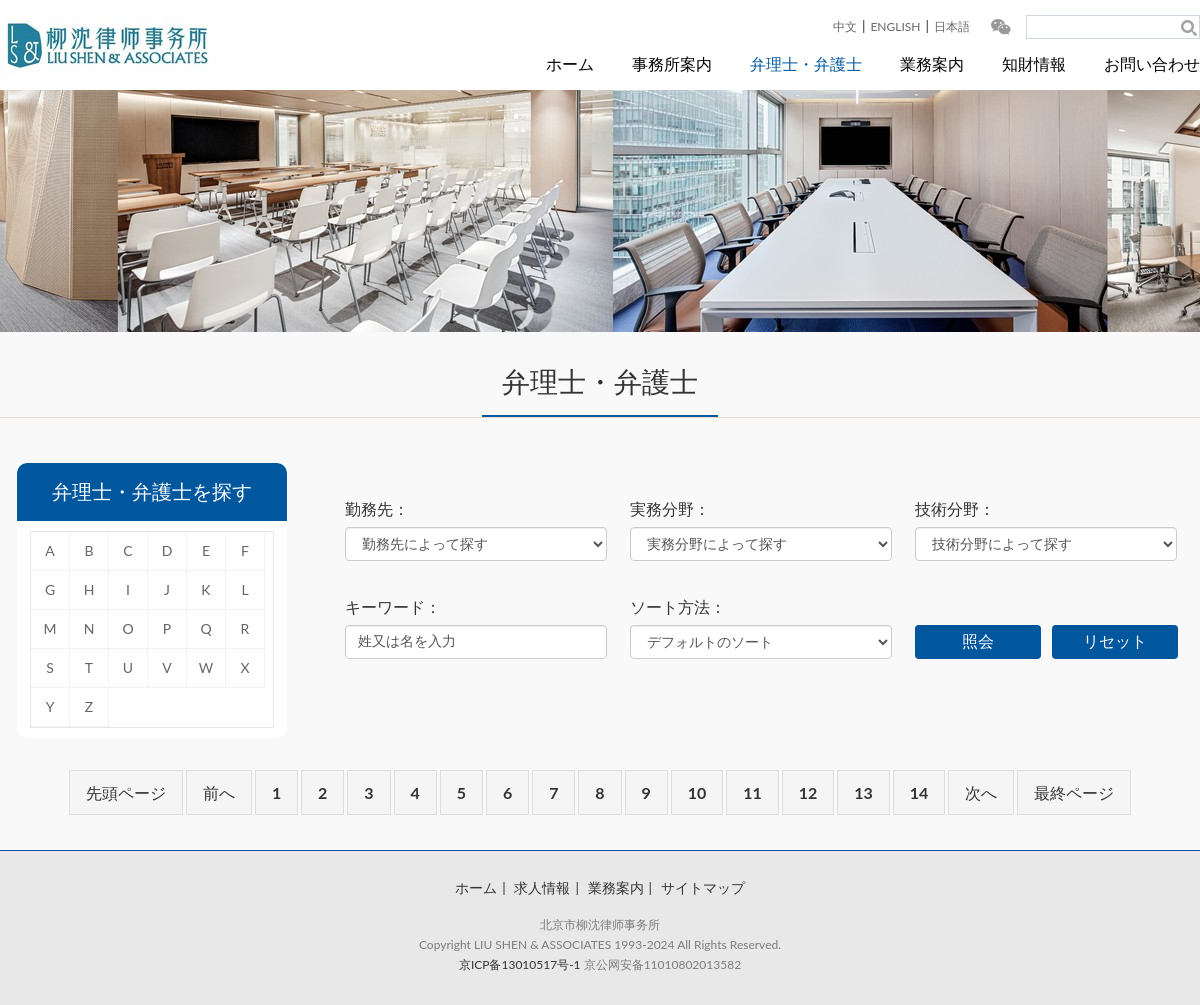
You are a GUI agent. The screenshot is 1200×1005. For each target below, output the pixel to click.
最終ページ (1074, 792)
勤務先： (377, 509)
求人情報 (542, 887)
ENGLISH (895, 26)
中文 (845, 26)
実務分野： (670, 509)
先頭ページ (126, 792)
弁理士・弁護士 (806, 63)
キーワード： (393, 607)
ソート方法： (678, 607)
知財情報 (1034, 63)
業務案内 (932, 63)
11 (752, 792)
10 (697, 792)
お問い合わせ (1152, 63)
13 (863, 792)
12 (808, 792)
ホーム (570, 63)
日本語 (952, 26)
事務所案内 (672, 63)
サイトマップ (703, 887)
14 (919, 792)
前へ (219, 792)
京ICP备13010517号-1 (520, 964)
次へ (981, 792)
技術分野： (955, 509)
